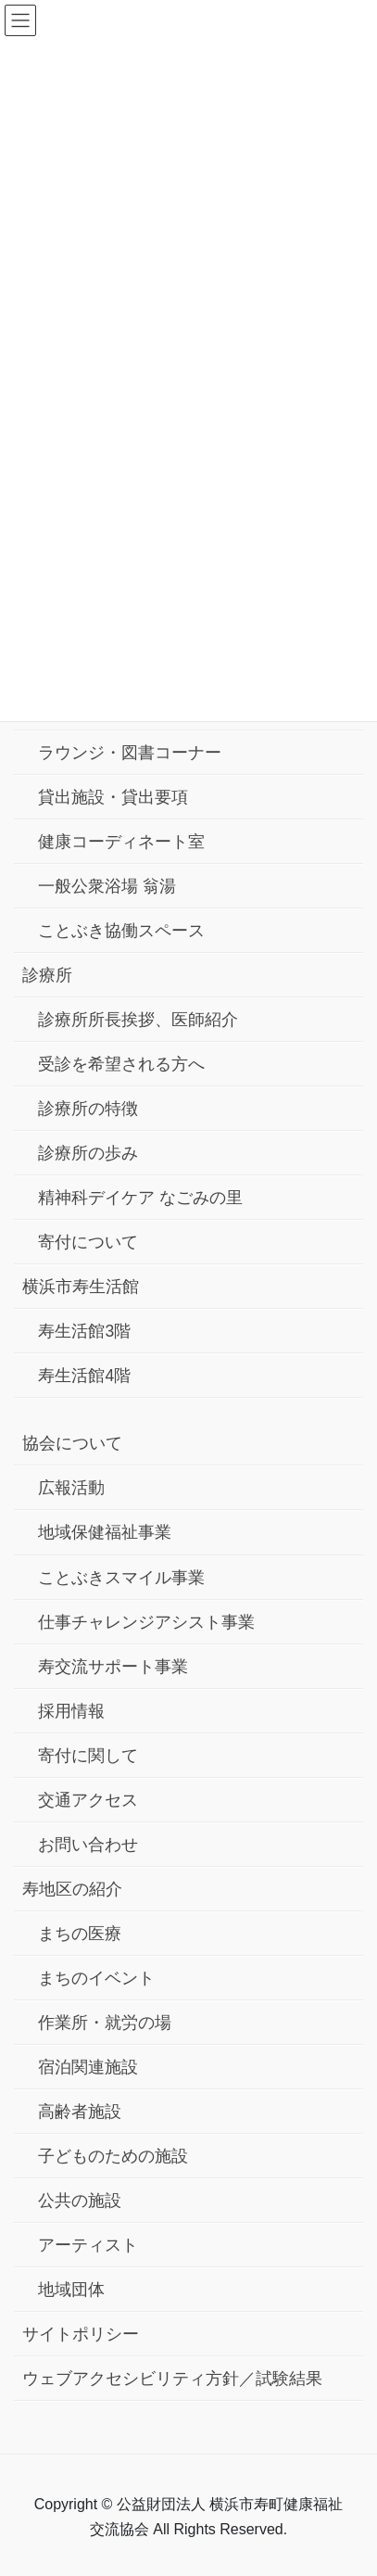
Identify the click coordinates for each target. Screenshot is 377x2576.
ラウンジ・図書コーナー (129, 752)
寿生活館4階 (84, 1375)
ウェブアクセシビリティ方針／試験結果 (172, 2378)
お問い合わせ (88, 1844)
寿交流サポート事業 (113, 1666)
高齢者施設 (79, 2111)
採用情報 (71, 1711)
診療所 (47, 975)
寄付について (88, 1242)
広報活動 (71, 1487)
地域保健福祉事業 (104, 1532)
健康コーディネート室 (121, 841)
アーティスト (88, 2245)
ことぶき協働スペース (121, 930)
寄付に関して (88, 1755)
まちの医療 (79, 1933)
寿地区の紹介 (72, 1889)
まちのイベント (96, 1978)
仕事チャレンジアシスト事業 (146, 1622)
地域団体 (71, 2289)
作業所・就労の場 (104, 2022)
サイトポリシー (80, 2334)
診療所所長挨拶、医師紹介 (138, 1019)
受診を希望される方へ (121, 1064)
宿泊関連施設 (88, 2067)
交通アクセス (88, 1800)
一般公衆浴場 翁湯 (107, 886)
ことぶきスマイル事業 (121, 1577)
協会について (72, 1443)
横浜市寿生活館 (80, 1286)
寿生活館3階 (84, 1331)
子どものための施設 (113, 2156)
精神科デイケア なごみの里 (140, 1197)
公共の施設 (79, 2200)
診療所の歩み (88, 1153)
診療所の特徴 (88, 1108)
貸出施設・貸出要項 (113, 797)
